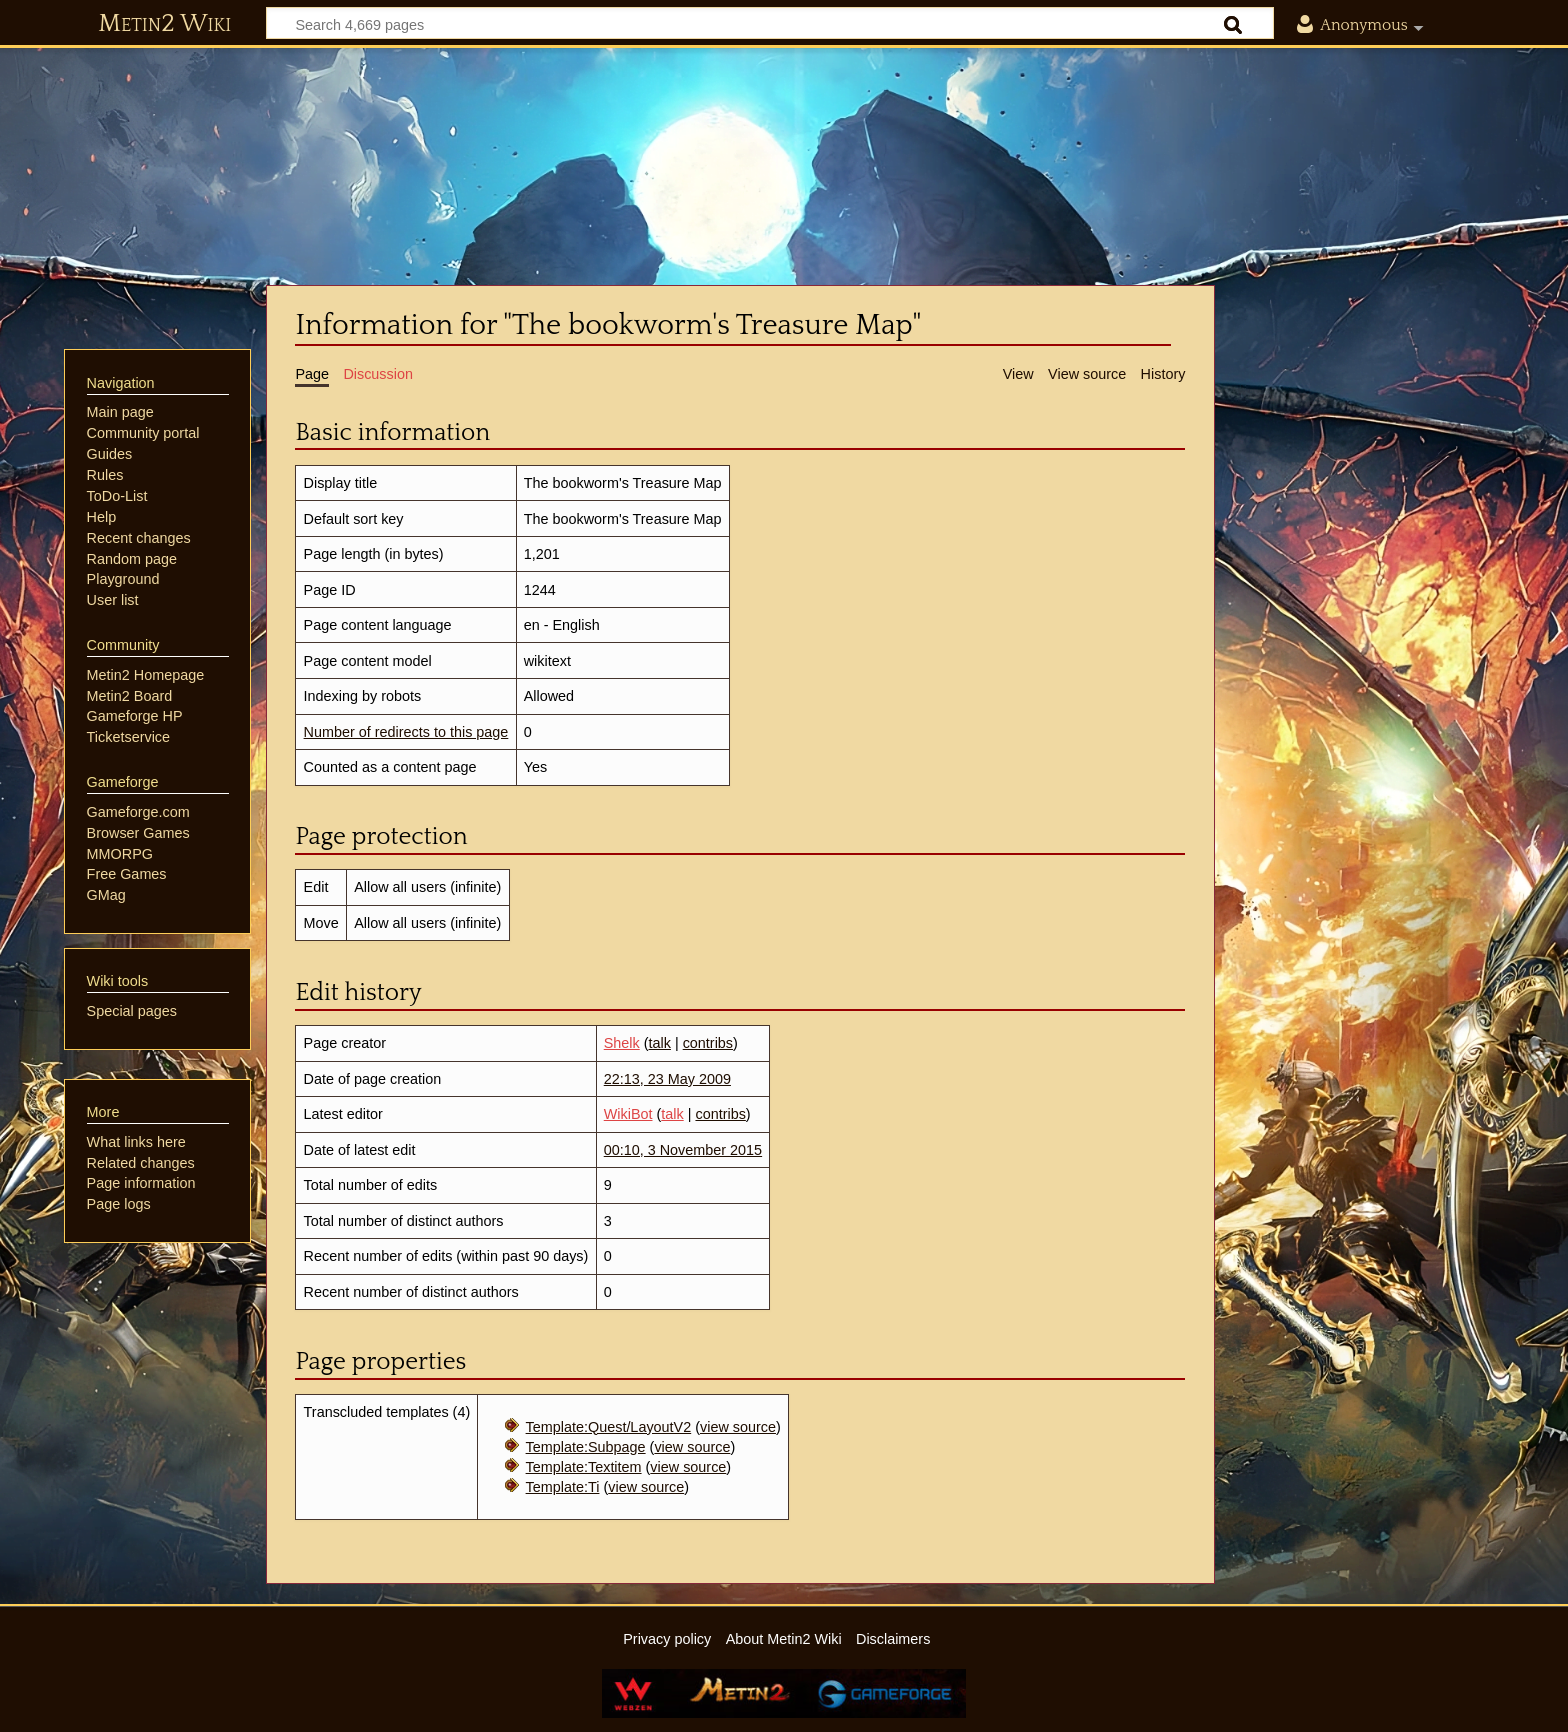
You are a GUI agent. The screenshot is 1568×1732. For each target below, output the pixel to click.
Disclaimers (893, 1639)
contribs (708, 1043)
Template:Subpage (586, 1447)
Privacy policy (667, 1639)
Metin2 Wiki (164, 24)
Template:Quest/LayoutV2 (609, 1427)
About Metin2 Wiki (784, 1639)
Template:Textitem (584, 1467)
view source (738, 1427)
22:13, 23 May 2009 (667, 1079)
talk (660, 1043)
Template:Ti (563, 1487)
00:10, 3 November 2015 (683, 1150)
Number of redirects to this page (406, 732)
